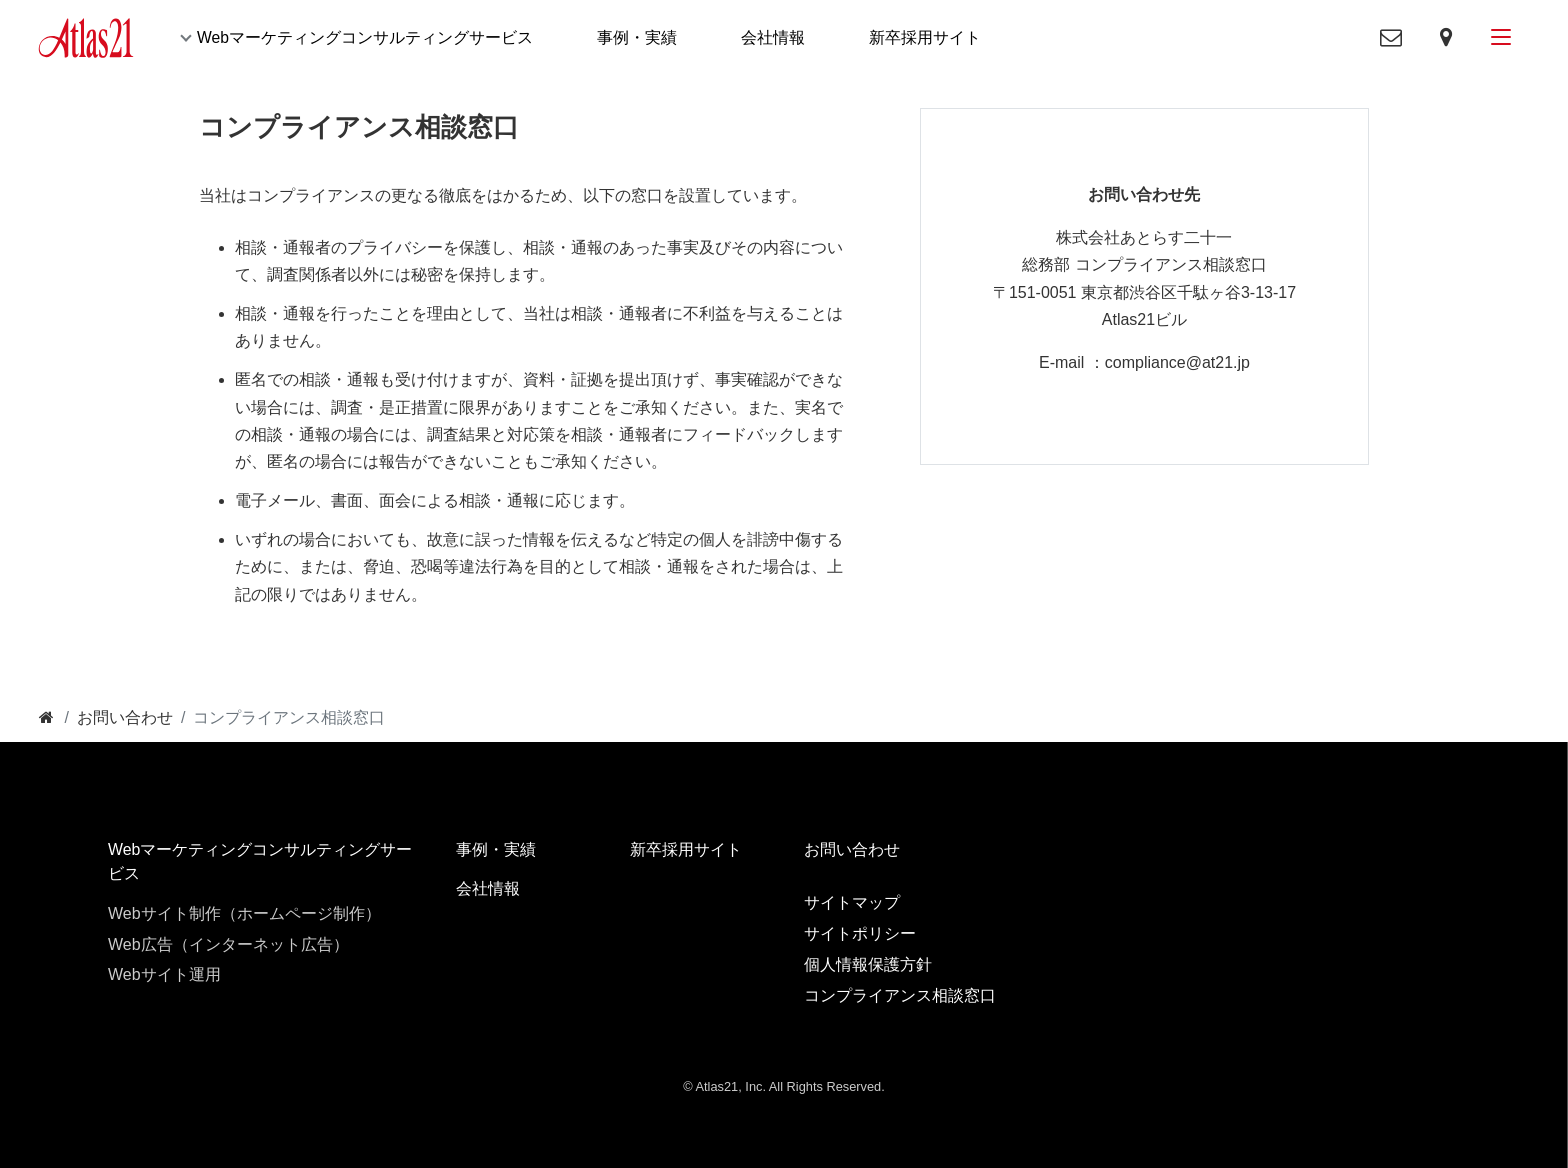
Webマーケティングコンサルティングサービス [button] (366, 38)
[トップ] (46, 720)
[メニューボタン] (1499, 38)
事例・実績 (639, 38)
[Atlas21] (87, 38)
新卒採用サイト (927, 38)
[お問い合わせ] (125, 720)
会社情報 (775, 38)
